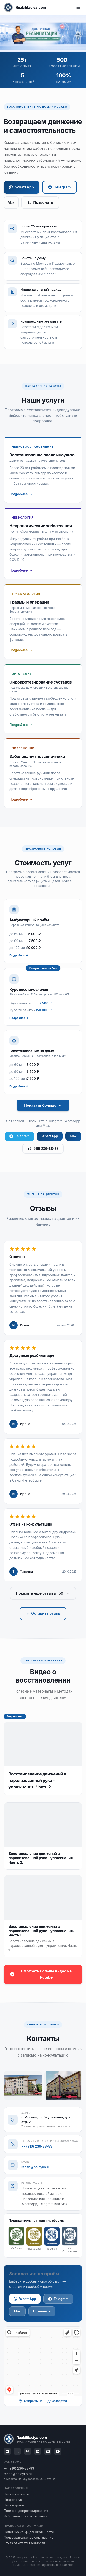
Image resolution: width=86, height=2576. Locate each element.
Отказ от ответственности (24, 2543)
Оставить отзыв (43, 1613)
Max (11, 203)
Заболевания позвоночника (26, 2516)
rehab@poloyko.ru (35, 2167)
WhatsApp (21, 187)
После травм (14, 2505)
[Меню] (78, 7)
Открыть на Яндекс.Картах (43, 2401)
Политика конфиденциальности (29, 2532)
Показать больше (43, 1105)
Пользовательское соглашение (28, 2537)
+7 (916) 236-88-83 (43, 1148)
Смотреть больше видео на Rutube (41, 1974)
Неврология (13, 2500)
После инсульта (16, 2494)
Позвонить (40, 202)
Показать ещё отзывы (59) (43, 1593)
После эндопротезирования (26, 2511)
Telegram (59, 187)
